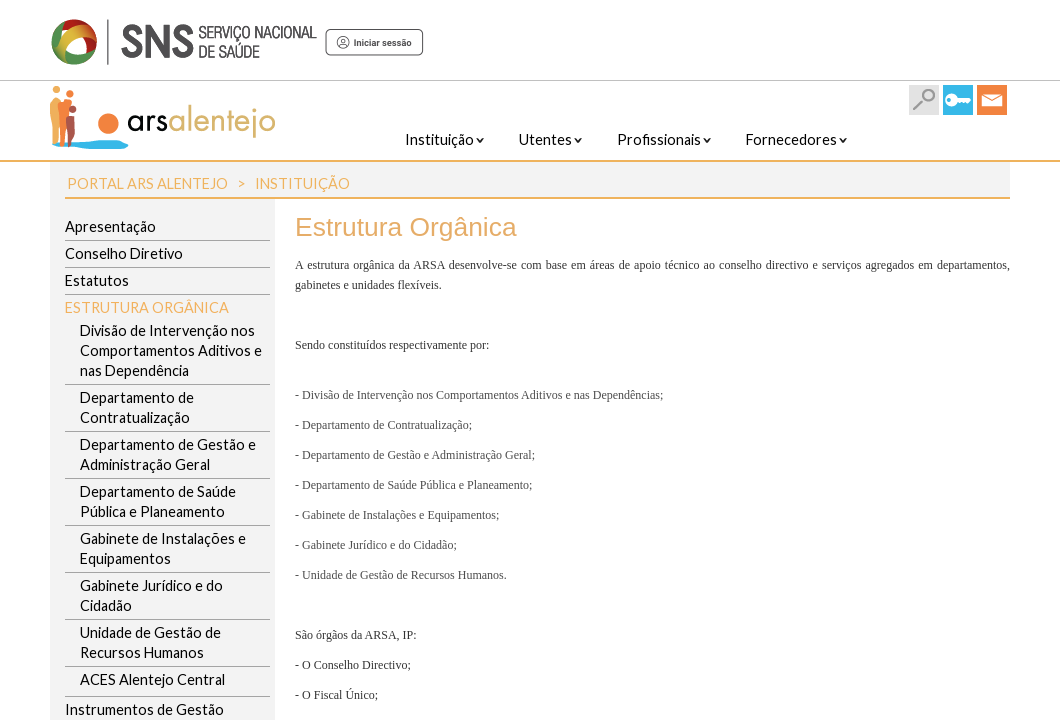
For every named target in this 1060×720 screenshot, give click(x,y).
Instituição (302, 183)
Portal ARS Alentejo (147, 183)
